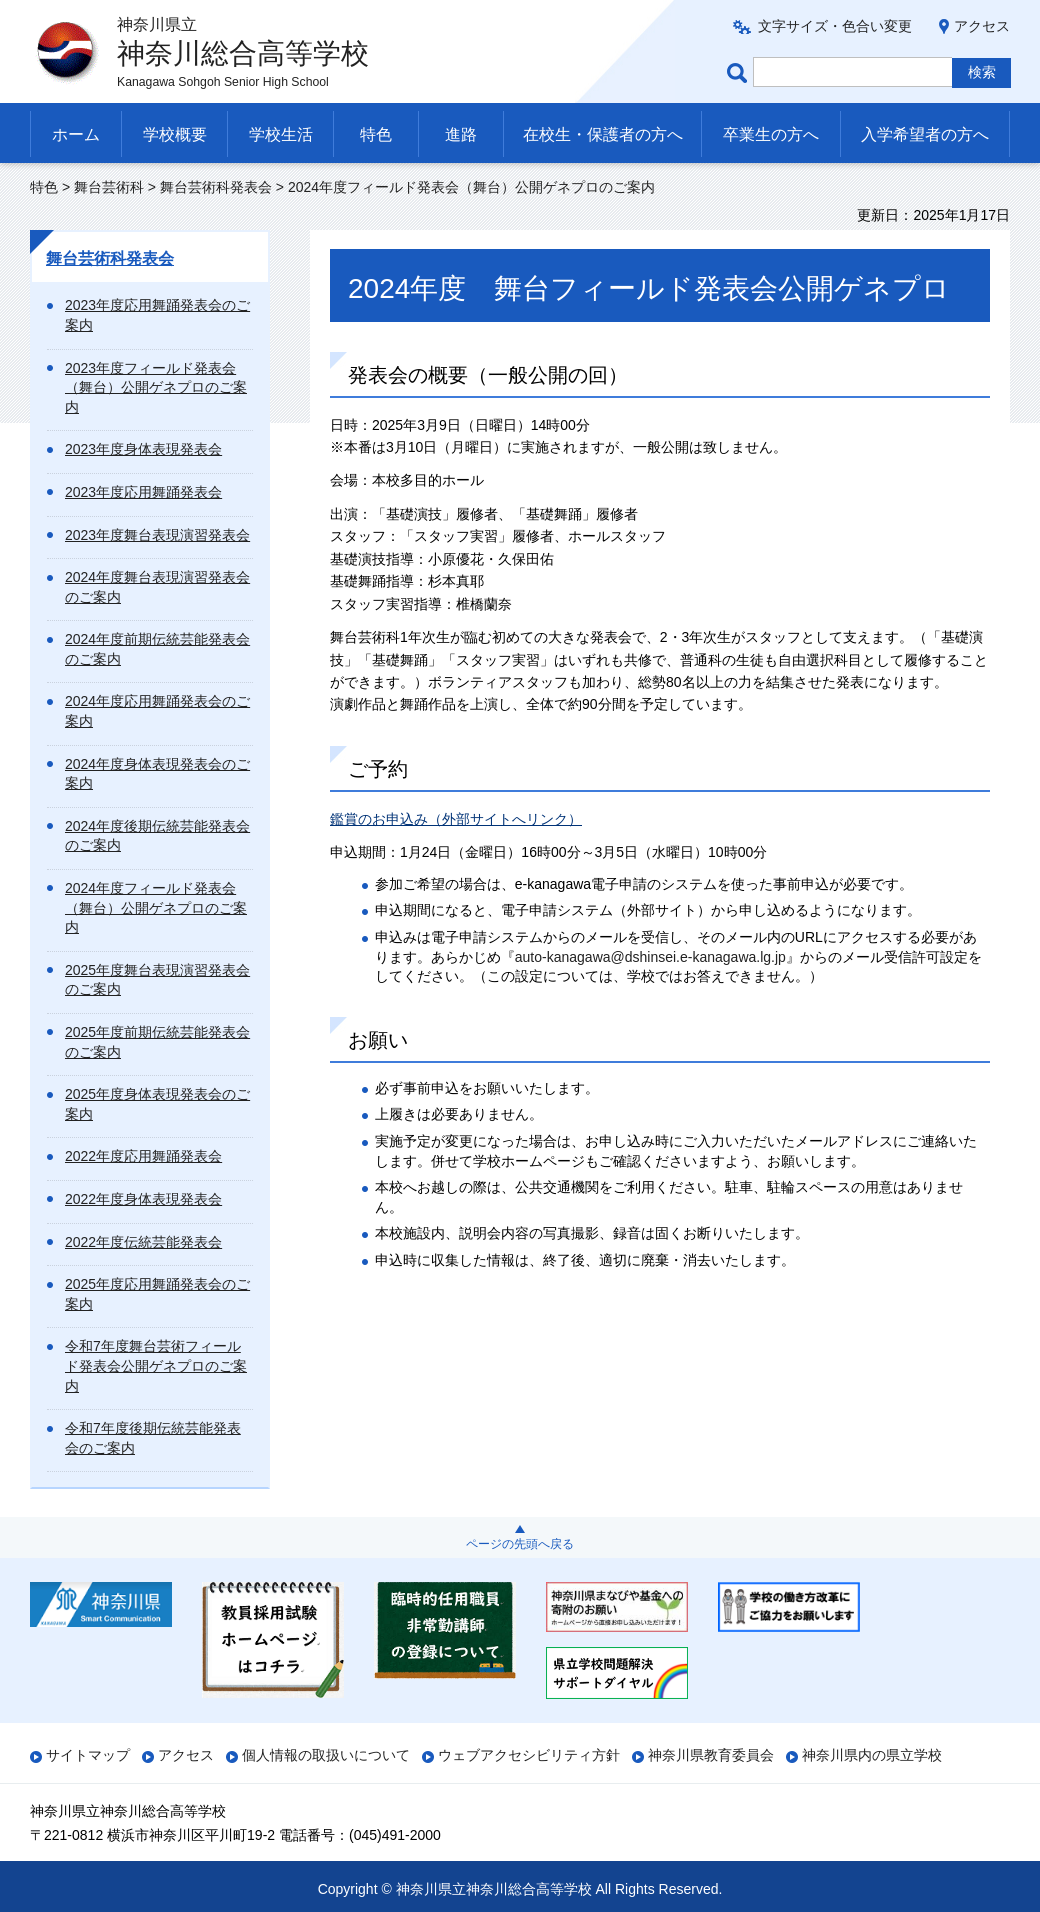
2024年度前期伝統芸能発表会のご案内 (157, 649)
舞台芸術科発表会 (216, 187)
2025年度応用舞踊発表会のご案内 (157, 1294)
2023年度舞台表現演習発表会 (157, 535)
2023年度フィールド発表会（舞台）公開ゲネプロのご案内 (156, 387)
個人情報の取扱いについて (326, 1755)
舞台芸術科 (109, 187)
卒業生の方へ (771, 134)
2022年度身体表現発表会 (143, 1199)
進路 (461, 134)
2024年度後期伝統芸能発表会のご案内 (157, 836)
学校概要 (175, 134)
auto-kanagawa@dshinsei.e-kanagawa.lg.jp (650, 957)
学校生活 (281, 134)
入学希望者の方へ (925, 134)
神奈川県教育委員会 (711, 1755)
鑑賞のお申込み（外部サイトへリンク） (456, 819)
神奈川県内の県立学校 (872, 1755)
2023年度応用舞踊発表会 (143, 492)
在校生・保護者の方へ (603, 134)
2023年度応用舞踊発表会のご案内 (157, 315)
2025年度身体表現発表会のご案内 (157, 1104)
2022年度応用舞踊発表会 (143, 1156)
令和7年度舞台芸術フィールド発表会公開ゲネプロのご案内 (156, 1365)
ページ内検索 (740, 72)
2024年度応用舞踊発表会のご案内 (157, 711)
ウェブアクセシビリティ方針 (529, 1755)
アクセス (982, 26)
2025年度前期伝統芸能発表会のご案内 (157, 1042)
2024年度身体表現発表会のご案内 (157, 774)
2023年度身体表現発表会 (143, 449)
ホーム (76, 134)
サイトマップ (88, 1755)
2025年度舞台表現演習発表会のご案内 (157, 980)
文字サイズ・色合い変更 (835, 26)
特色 (376, 134)
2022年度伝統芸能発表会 (143, 1242)
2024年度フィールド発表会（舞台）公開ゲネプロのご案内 (156, 907)
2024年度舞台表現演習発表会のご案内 (157, 587)
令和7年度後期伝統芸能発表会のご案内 (153, 1438)
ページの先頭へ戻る (520, 1544)
